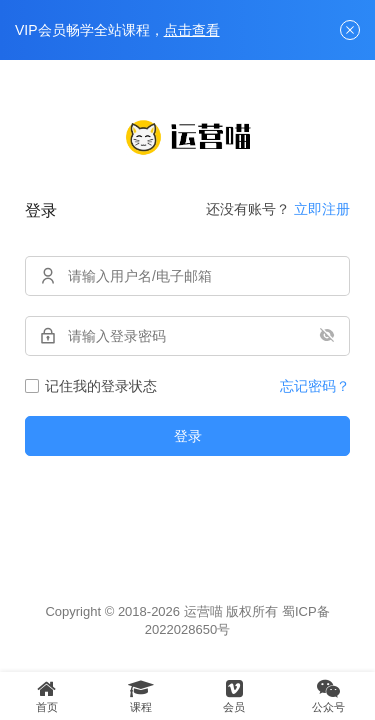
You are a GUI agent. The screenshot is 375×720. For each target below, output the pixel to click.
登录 (188, 436)
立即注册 (322, 209)
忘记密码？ (315, 386)
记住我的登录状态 (91, 386)
